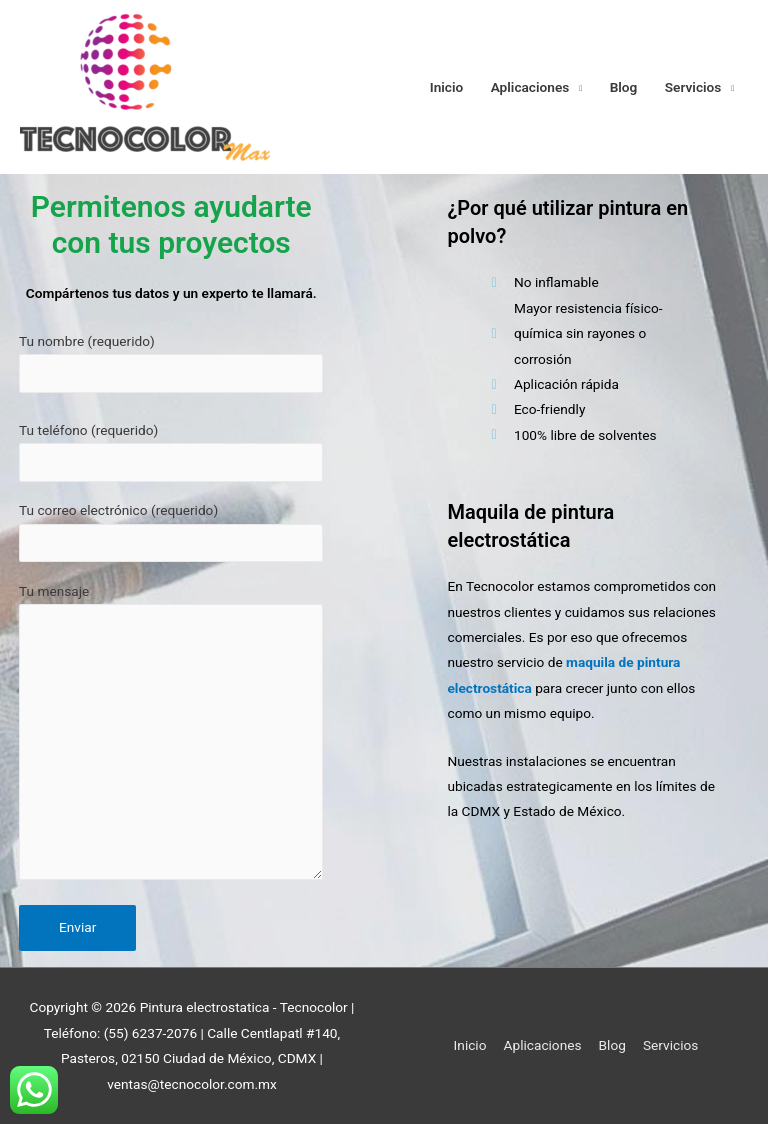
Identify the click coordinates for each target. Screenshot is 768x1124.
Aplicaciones (530, 87)
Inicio (447, 87)
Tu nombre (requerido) (171, 363)
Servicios (693, 87)
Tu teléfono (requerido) (171, 452)
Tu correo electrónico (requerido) (171, 532)
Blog (624, 87)
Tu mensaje (171, 736)
